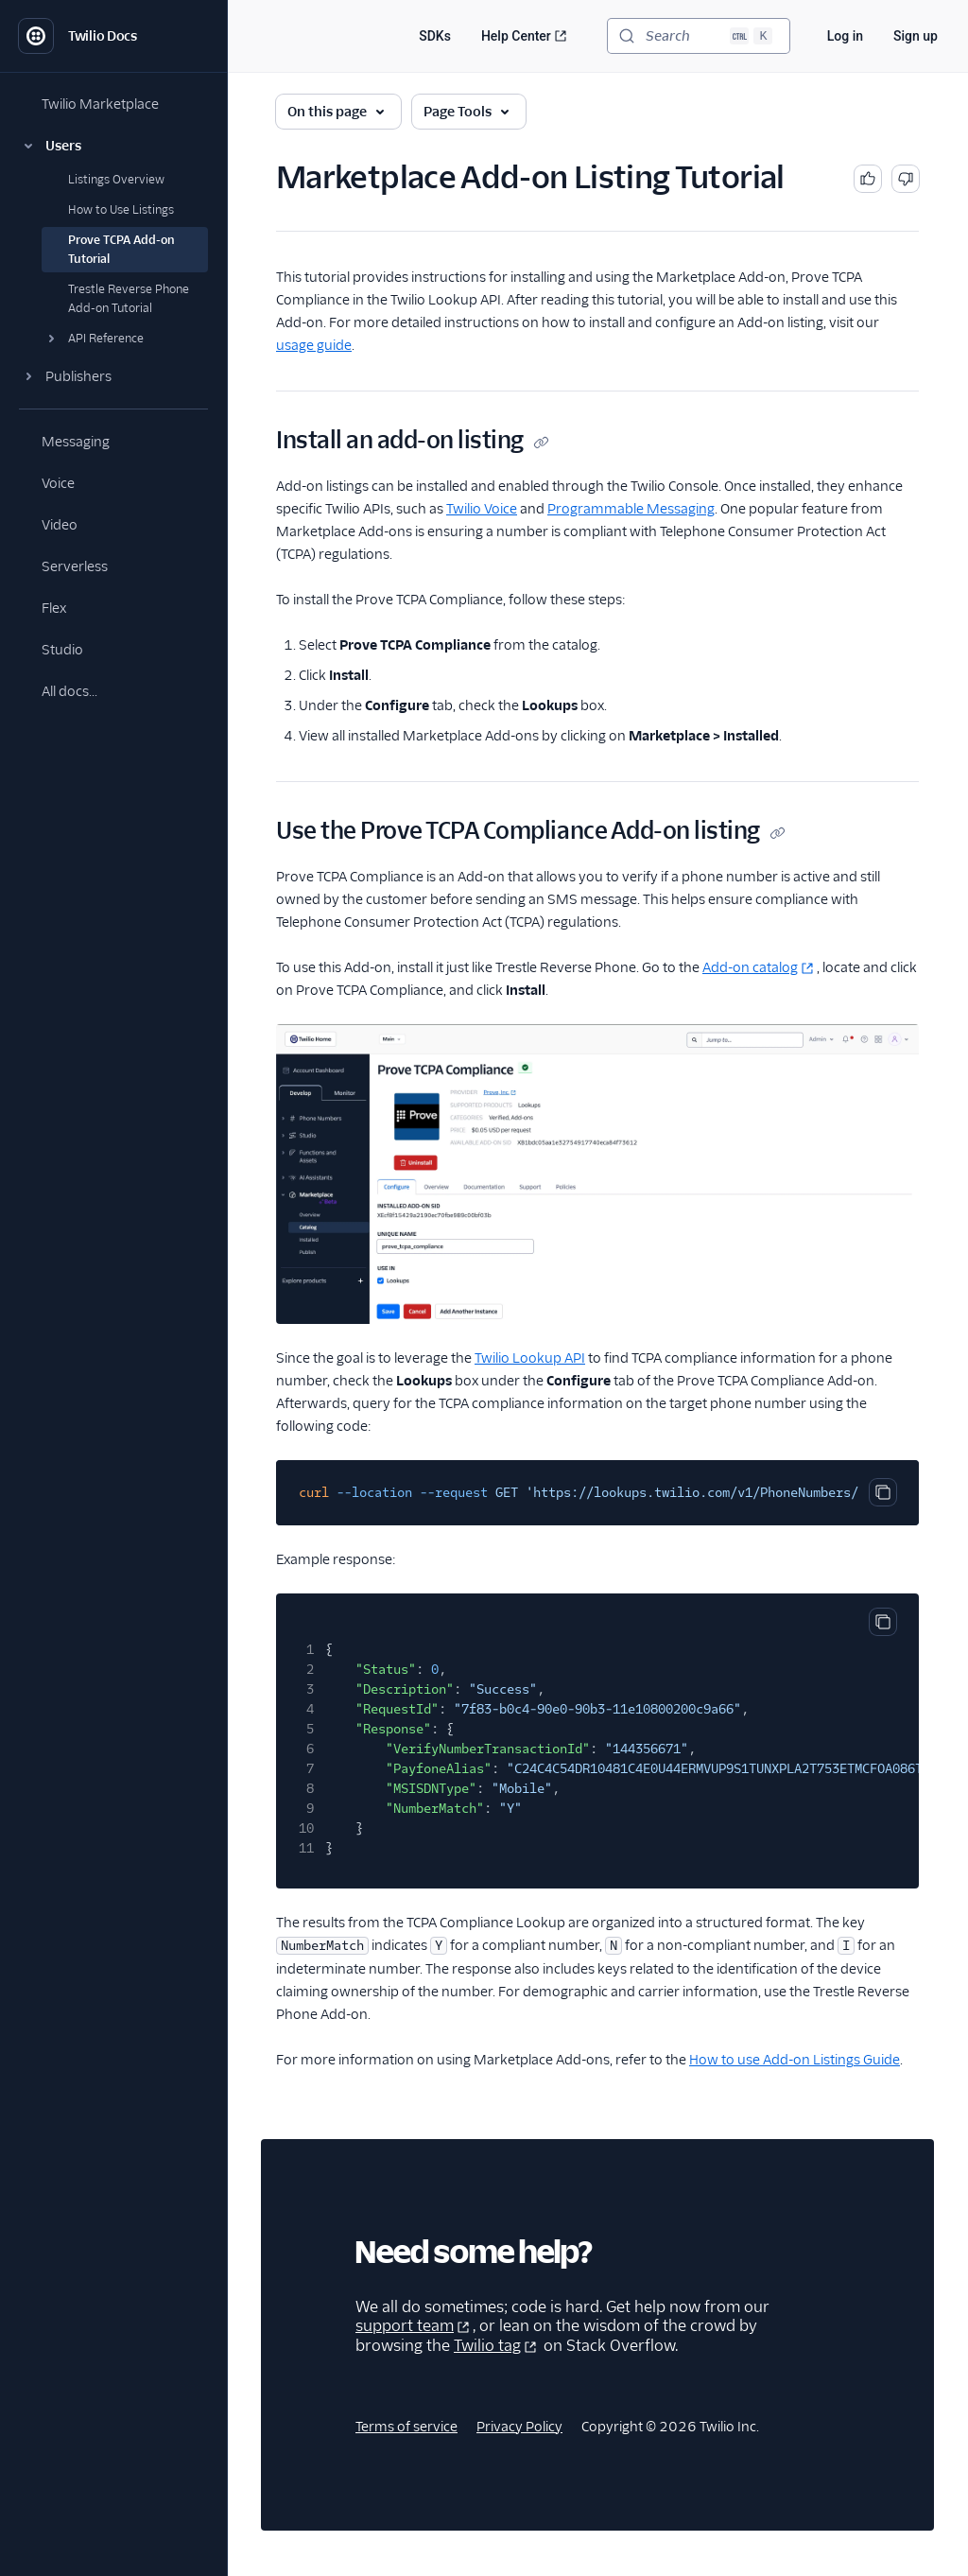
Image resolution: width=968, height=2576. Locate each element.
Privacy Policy (519, 2426)
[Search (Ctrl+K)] (698, 36)
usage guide (314, 345)
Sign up (915, 36)
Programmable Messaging (631, 508)
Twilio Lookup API (530, 1357)
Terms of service (406, 2426)
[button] (113, 146)
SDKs (435, 36)
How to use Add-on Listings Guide (794, 2059)
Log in (845, 36)
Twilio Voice (481, 508)
